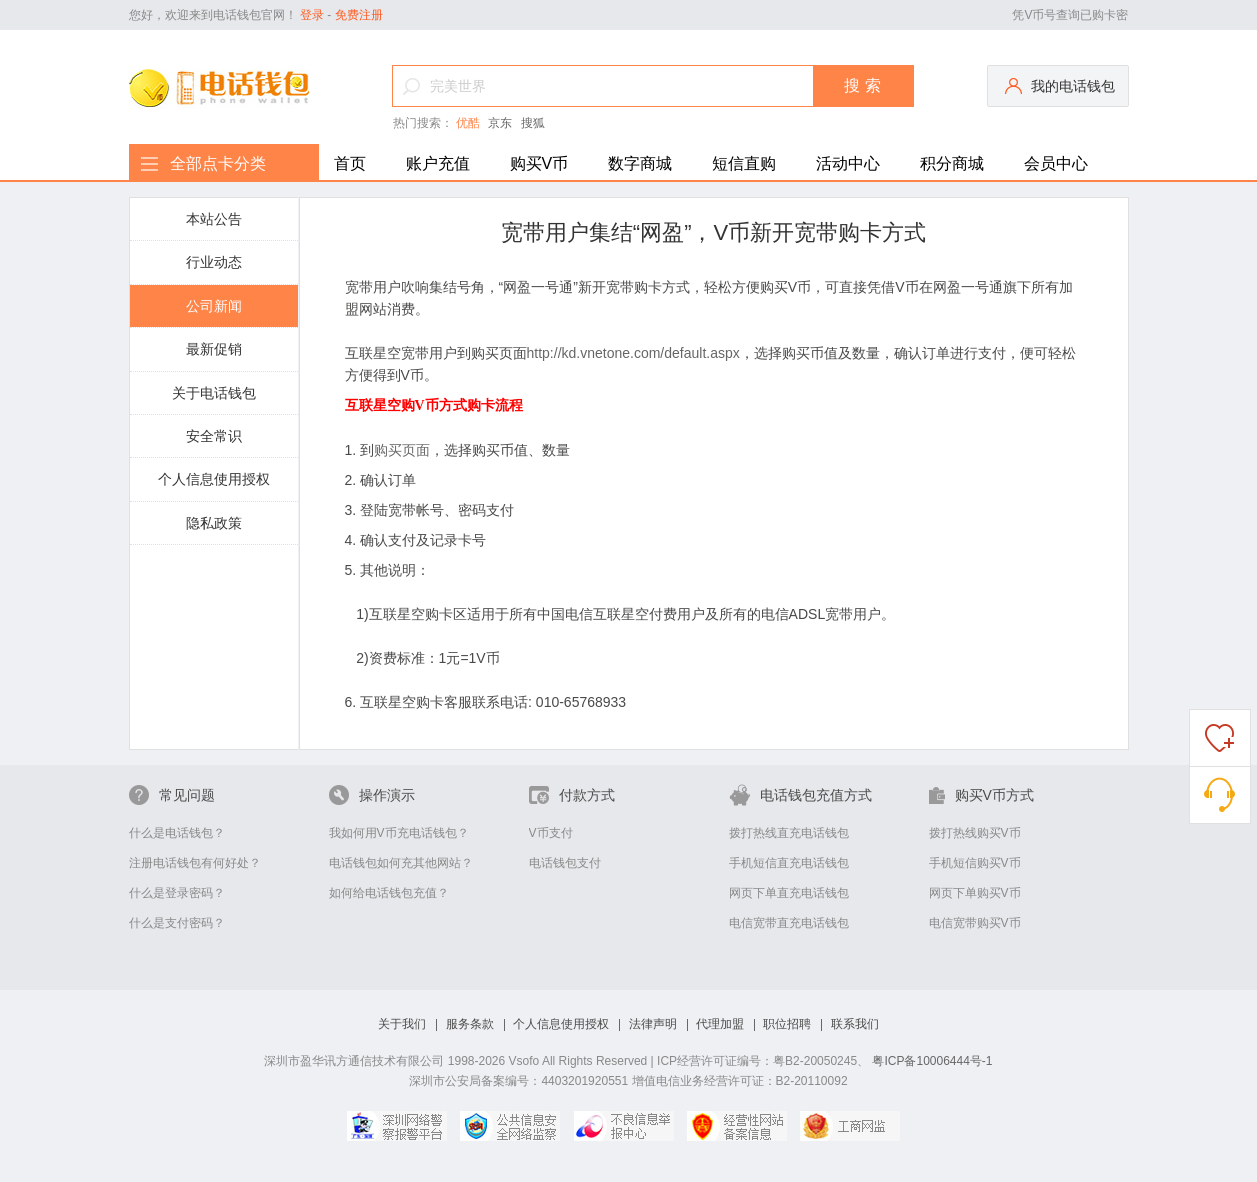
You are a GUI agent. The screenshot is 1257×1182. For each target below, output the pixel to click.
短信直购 (744, 163)
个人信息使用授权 (214, 479)
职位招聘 (787, 1024)
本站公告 (214, 219)
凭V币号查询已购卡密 (1070, 15)
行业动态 (214, 262)
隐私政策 (214, 523)
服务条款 (470, 1024)
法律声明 (653, 1024)
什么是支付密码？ (177, 923)
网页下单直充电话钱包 (789, 893)
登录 (312, 15)
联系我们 (855, 1024)
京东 (500, 123)
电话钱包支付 (565, 863)
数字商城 (640, 163)
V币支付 (551, 833)
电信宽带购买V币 (975, 923)
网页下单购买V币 (975, 893)
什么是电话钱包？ (177, 833)
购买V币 (539, 163)
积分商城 (952, 163)
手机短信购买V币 (975, 863)
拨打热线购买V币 (975, 833)
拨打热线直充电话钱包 (789, 833)
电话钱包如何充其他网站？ (401, 863)
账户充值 (438, 163)
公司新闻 (214, 306)
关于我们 (402, 1024)
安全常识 (214, 436)
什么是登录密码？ (177, 893)
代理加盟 (720, 1024)
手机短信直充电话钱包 (789, 863)
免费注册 (359, 15)
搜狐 (533, 123)
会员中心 (1056, 163)
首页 (350, 163)
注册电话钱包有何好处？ (195, 863)
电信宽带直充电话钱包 (789, 923)
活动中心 (848, 163)
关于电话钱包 (214, 393)
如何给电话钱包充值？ (389, 893)
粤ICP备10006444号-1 (932, 1061)
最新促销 (214, 349)
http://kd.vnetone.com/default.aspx (633, 353)
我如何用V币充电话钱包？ (399, 833)
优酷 (468, 123)
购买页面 (402, 450)
